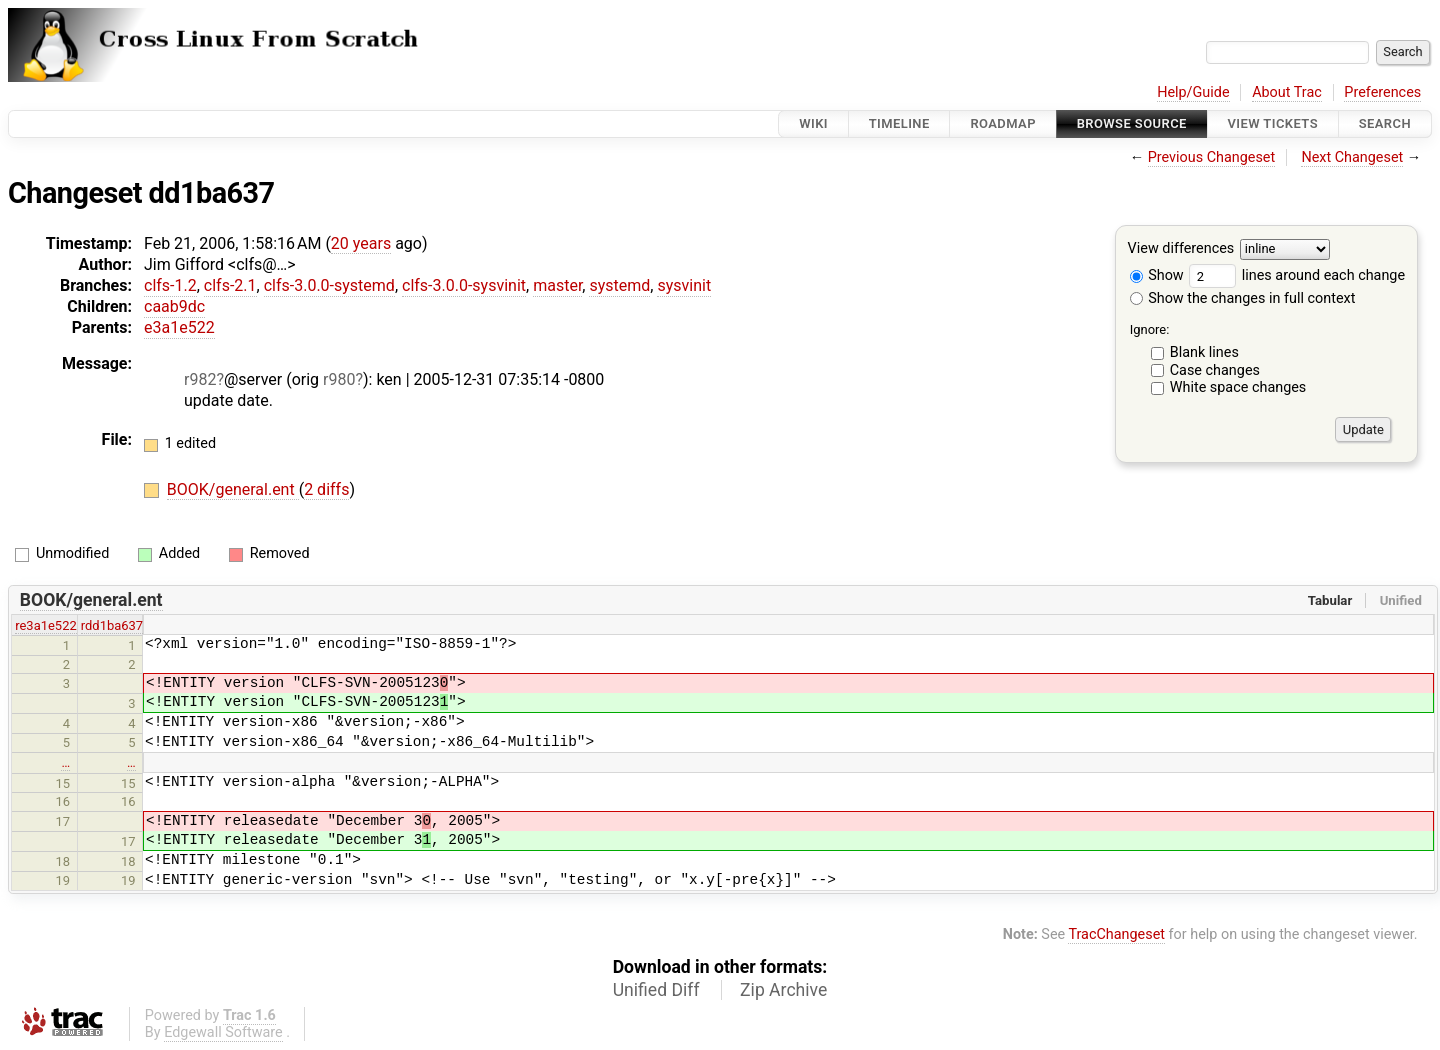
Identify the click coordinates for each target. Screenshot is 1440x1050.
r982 (200, 379)
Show (1157, 275)
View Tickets (1273, 123)
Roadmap (1003, 123)
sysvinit (684, 285)
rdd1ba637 (112, 625)
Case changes (1215, 370)
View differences (1181, 249)
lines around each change (1297, 275)
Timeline (899, 123)
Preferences (1382, 92)
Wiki (813, 123)
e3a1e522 (179, 327)
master (557, 285)
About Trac (1287, 92)
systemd (619, 285)
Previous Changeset (1212, 157)
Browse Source (1132, 123)
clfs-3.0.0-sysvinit (464, 285)
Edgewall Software (223, 1032)
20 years (361, 243)
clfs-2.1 (230, 285)
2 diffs (326, 489)
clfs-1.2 (170, 285)
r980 (339, 379)
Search (1385, 123)
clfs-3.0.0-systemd (329, 285)
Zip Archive (783, 990)
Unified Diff (656, 990)
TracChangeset (1116, 934)
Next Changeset (1352, 157)
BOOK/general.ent (233, 489)
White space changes (1238, 387)
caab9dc (174, 306)
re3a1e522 (45, 625)
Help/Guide (1193, 92)
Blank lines (1204, 352)
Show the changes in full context (1243, 298)
